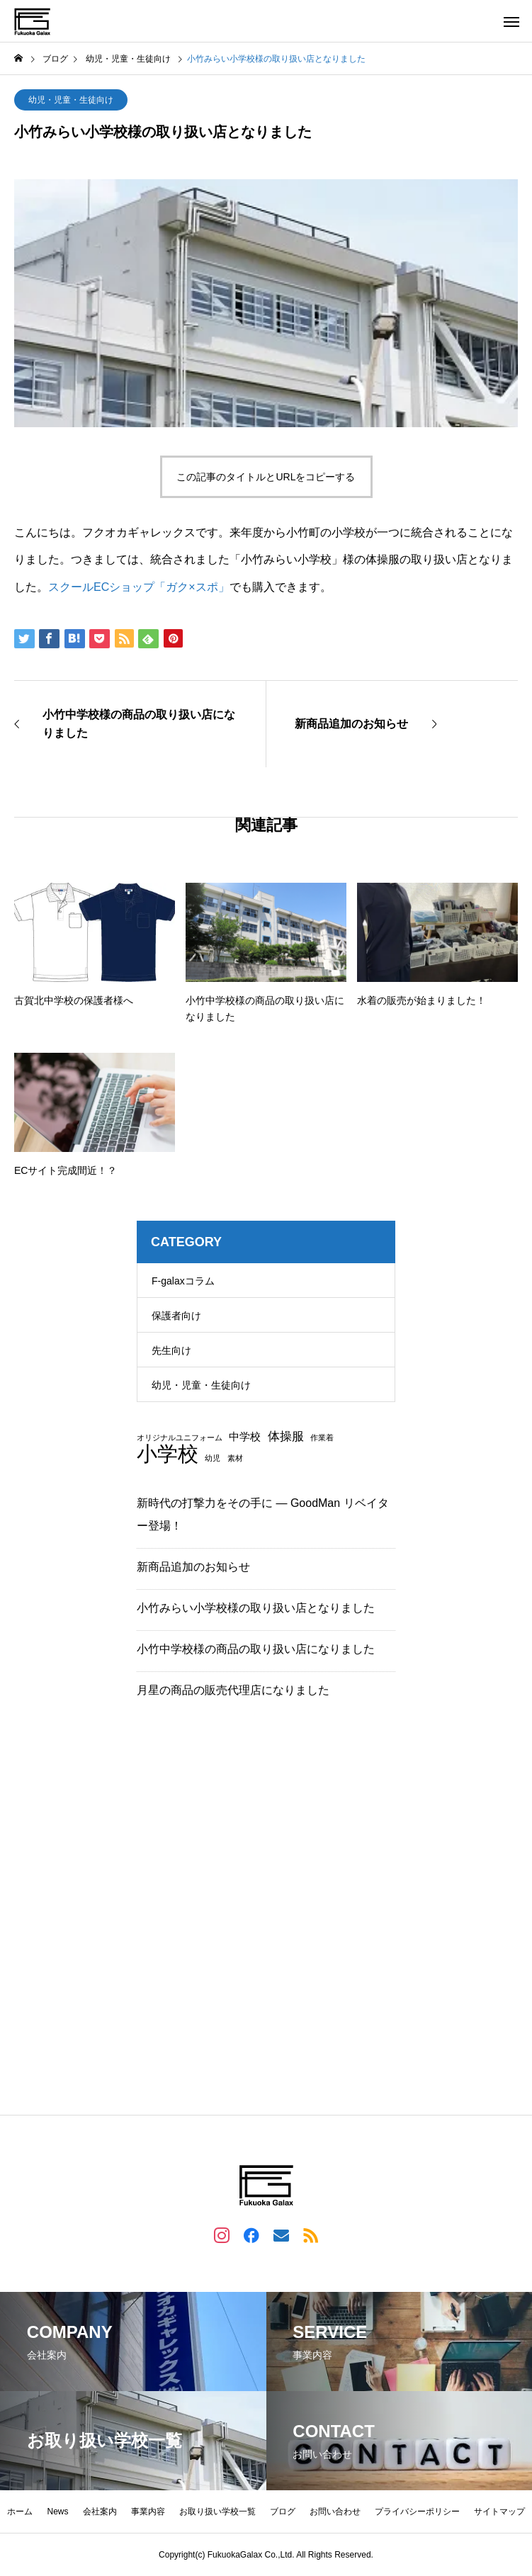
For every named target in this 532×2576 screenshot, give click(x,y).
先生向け (171, 1350)
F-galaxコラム (183, 1281)
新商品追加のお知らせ (193, 1567)
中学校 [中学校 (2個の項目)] (245, 1437)
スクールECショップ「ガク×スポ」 (139, 587)
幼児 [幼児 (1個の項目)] (212, 1458)
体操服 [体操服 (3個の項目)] (286, 1436)
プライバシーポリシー (417, 2511)
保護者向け (176, 1315)
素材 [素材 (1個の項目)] (235, 1458)
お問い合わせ (335, 2511)
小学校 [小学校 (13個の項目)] (167, 1453)
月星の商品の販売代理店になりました (233, 1690)
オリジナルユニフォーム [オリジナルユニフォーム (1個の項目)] (179, 1438)
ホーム (20, 2511)
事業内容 (148, 2511)
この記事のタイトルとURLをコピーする (265, 476)
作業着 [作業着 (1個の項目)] (322, 1438)
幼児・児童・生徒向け (70, 100)
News (57, 2511)
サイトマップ (499, 2511)
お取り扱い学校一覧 (217, 2511)
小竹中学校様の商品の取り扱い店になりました (256, 1649)
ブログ (282, 2511)
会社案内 (100, 2511)
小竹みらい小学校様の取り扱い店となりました (256, 1608)
